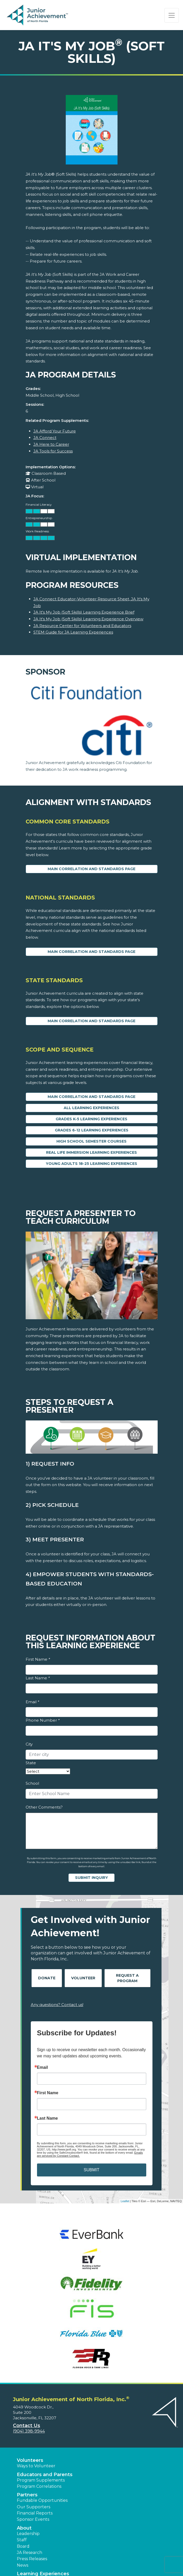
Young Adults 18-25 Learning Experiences (91, 1163)
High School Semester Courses (91, 1141)
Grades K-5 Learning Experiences (91, 1119)
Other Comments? (44, 1807)
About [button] (24, 2528)
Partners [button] (27, 2494)
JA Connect (44, 437)
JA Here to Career (51, 444)
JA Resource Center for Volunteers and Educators (82, 625)
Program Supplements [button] (41, 2480)
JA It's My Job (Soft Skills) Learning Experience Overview (88, 618)
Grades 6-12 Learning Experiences (91, 1130)
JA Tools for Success (53, 451)
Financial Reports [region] (35, 2513)
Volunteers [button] (30, 2460)
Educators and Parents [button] (44, 2474)
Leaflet (125, 2201)
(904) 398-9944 (29, 2431)
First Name (38, 1659)
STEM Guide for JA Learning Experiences (73, 632)
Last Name (38, 1677)
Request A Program (127, 1978)
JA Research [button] (29, 2552)
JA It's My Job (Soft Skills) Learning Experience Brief (83, 612)
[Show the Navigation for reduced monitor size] (171, 15)
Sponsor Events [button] (33, 2519)
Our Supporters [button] (33, 2506)
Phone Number (43, 1720)
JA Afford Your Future (54, 431)
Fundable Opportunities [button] (42, 2500)
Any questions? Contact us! (57, 2004)
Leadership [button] (28, 2533)
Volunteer (83, 1978)
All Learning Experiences (91, 1107)
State (31, 1762)
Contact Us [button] (26, 2425)
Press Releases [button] (32, 2558)
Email (32, 1701)
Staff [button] (22, 2539)
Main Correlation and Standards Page (91, 869)
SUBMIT (91, 2170)
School (32, 1783)
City (29, 1744)
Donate (46, 1978)
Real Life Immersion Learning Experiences (91, 1152)
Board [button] (23, 2546)
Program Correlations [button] (39, 2486)
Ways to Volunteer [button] (36, 2465)
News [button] (22, 2565)
